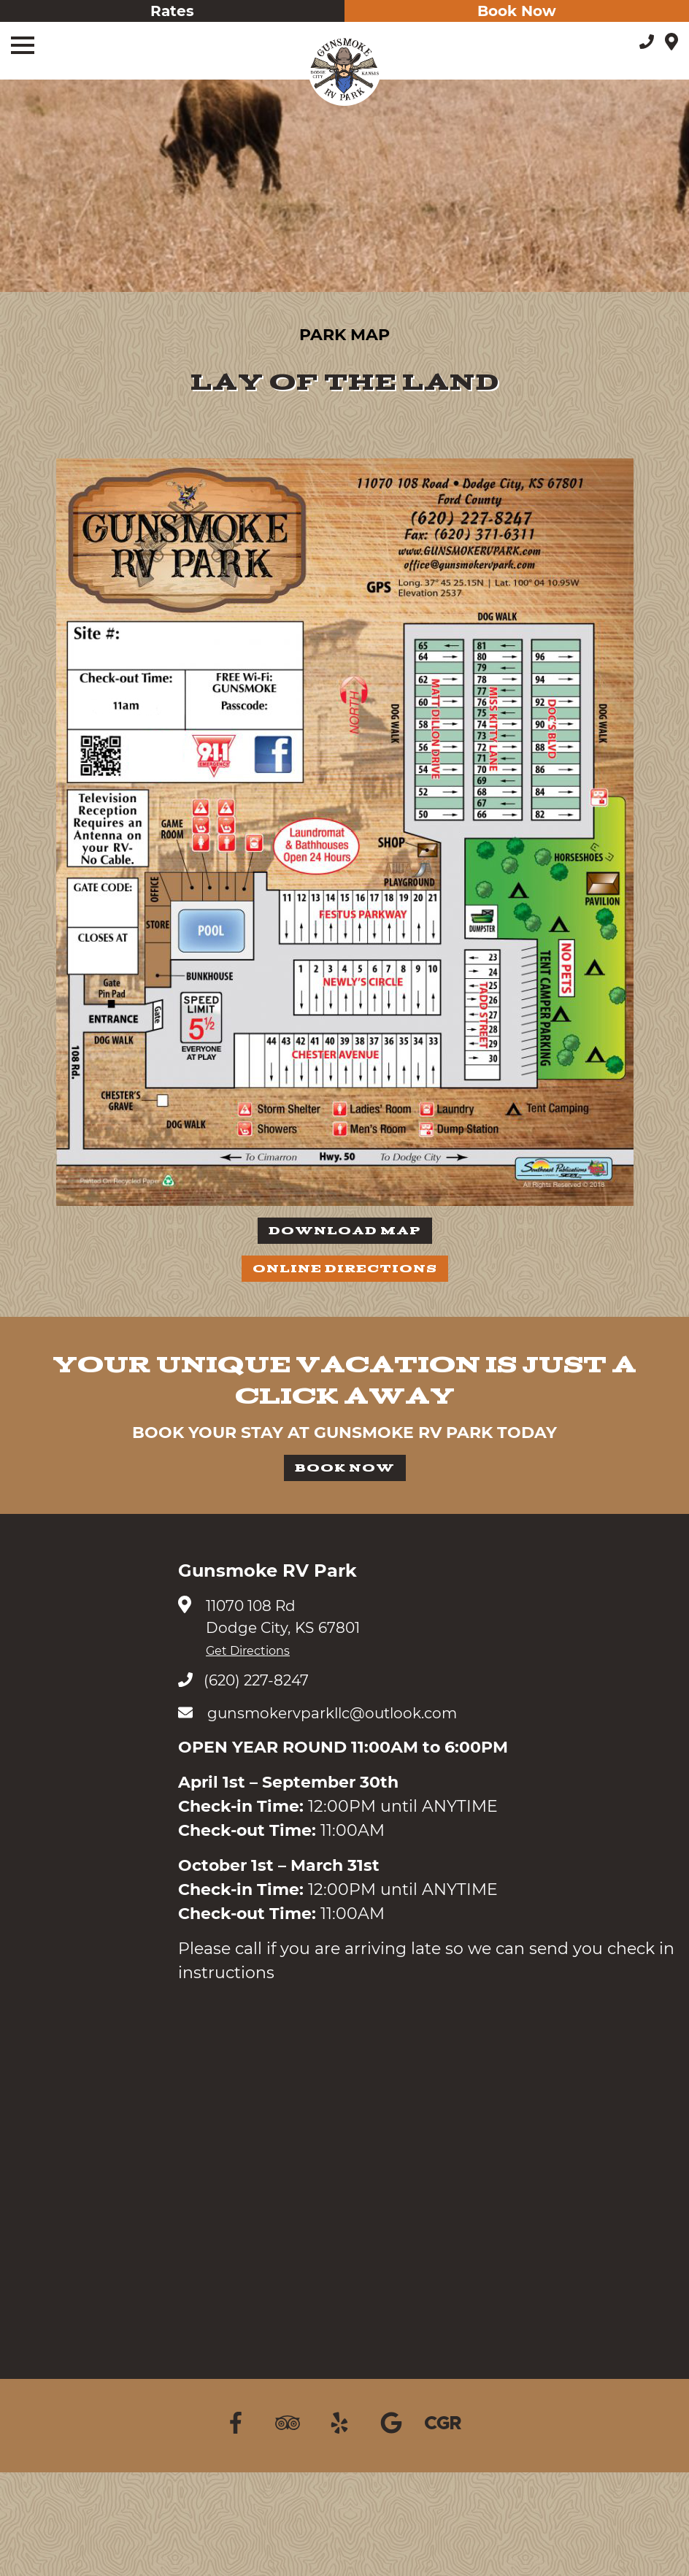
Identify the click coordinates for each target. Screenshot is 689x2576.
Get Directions (248, 1651)
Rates (172, 11)
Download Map (345, 1231)
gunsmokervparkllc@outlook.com (317, 1713)
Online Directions (345, 1268)
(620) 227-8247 (243, 1680)
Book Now (516, 11)
